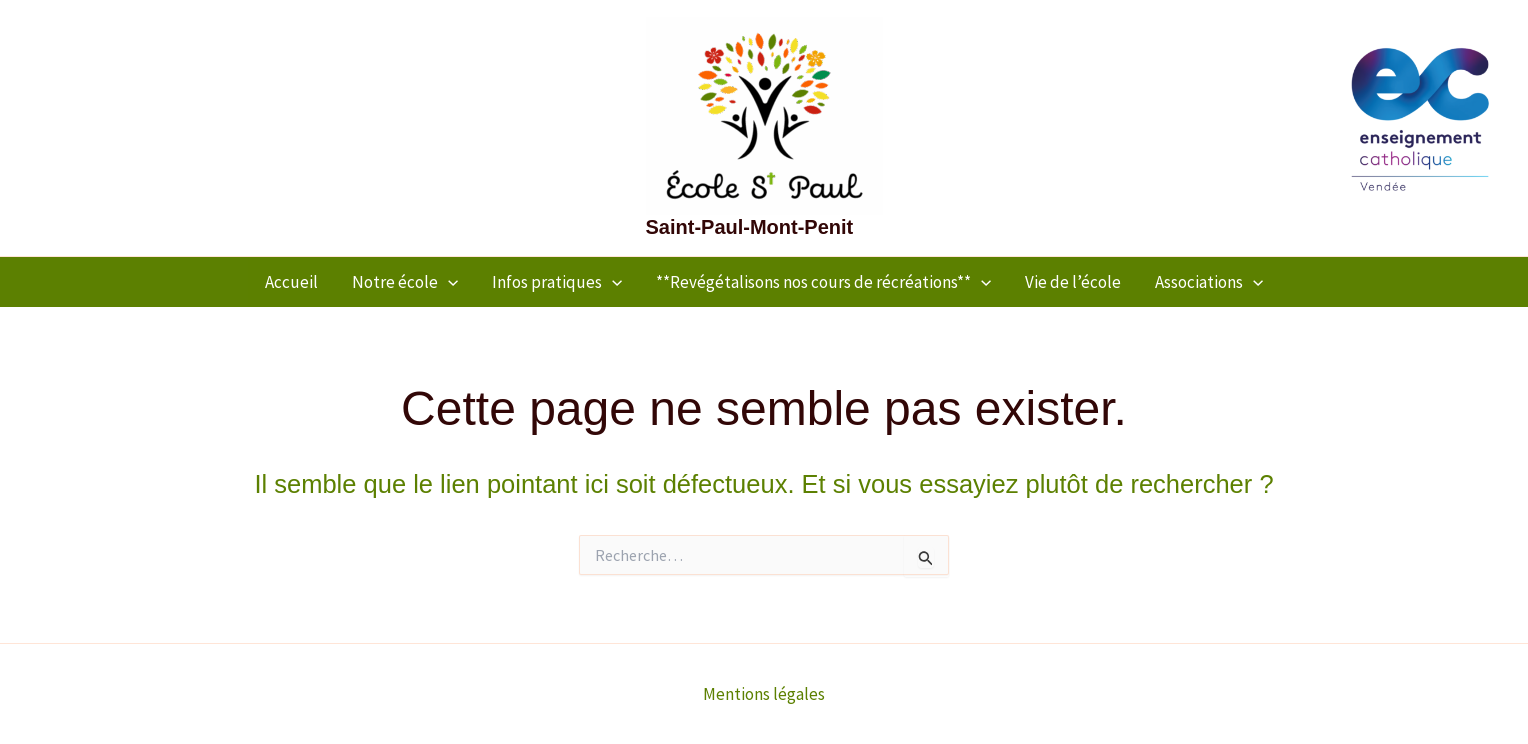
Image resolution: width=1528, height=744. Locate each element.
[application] (448, 282)
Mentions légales (764, 694)
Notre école (405, 282)
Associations (1209, 282)
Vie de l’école (1073, 282)
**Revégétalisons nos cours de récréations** (823, 282)
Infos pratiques (557, 282)
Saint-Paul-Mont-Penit (750, 227)
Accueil (291, 282)
